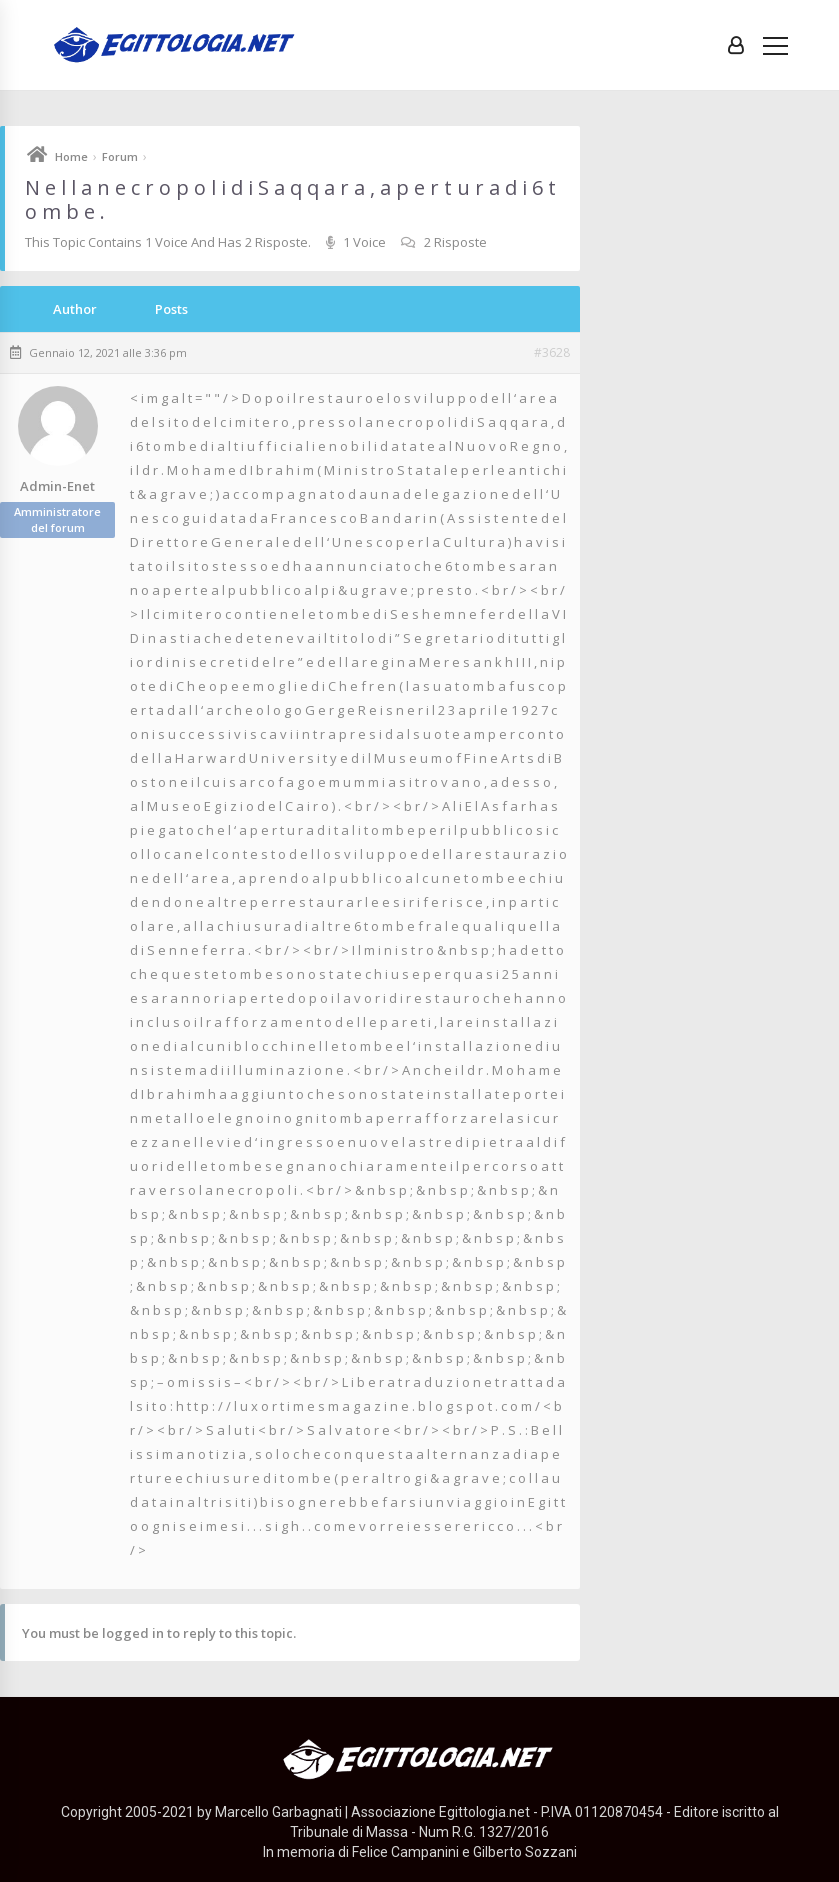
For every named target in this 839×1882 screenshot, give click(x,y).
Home (71, 156)
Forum (120, 156)
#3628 (552, 353)
